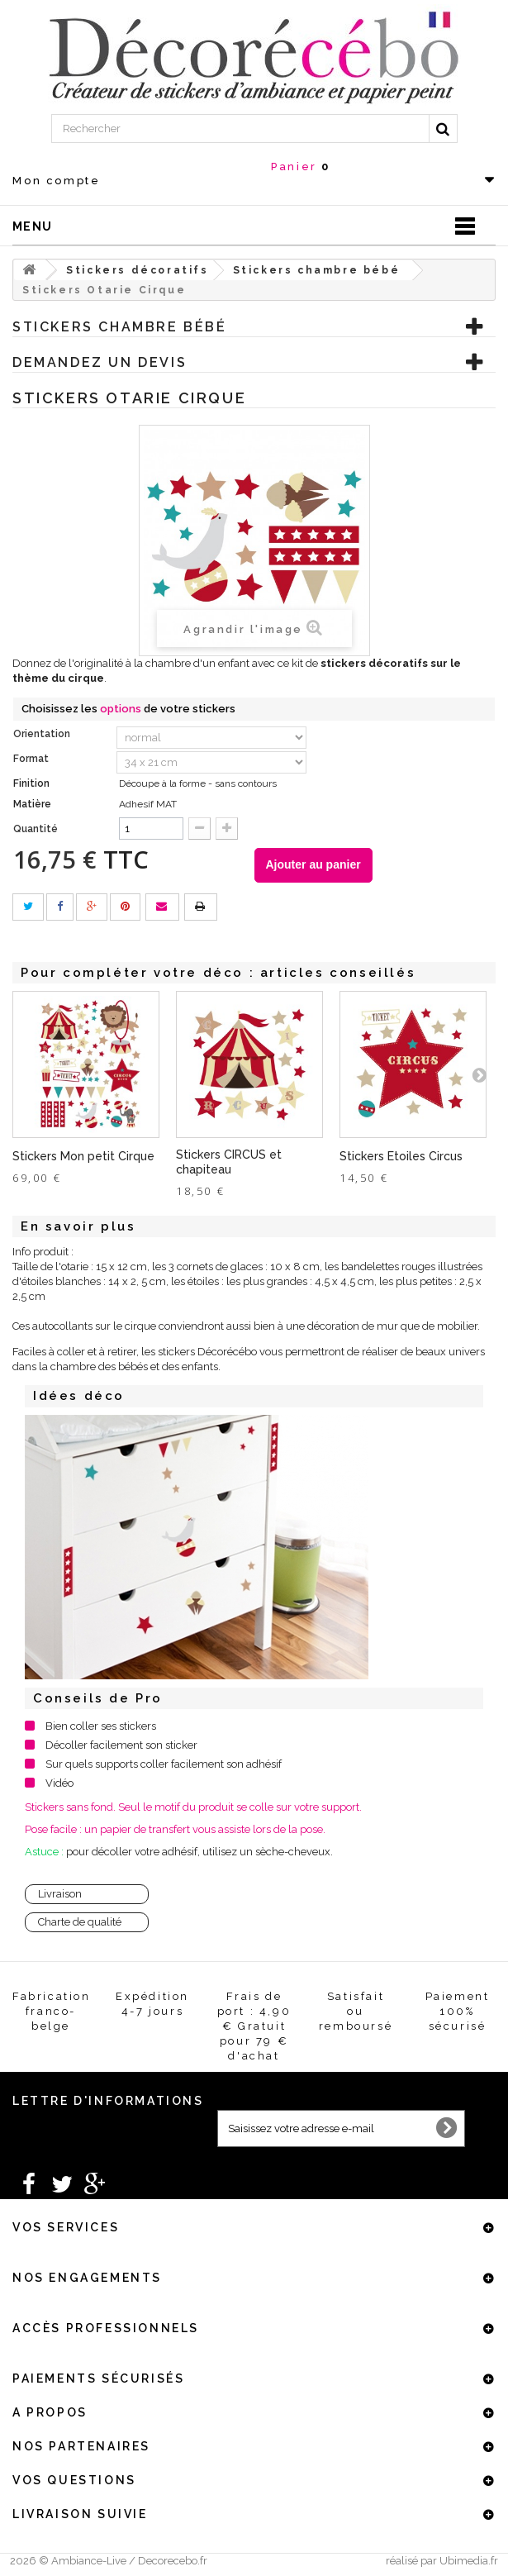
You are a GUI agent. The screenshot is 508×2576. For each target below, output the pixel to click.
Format (32, 758)
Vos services (65, 2227)
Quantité (35, 829)
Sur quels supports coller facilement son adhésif (163, 1764)
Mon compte (56, 180)
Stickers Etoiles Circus (401, 1156)
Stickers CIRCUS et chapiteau (229, 1162)
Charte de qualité (79, 1922)
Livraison (60, 1894)
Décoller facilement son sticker (121, 1745)
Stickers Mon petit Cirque (83, 1156)
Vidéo (59, 1783)
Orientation (43, 734)
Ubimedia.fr (468, 2561)
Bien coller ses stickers (100, 1726)
